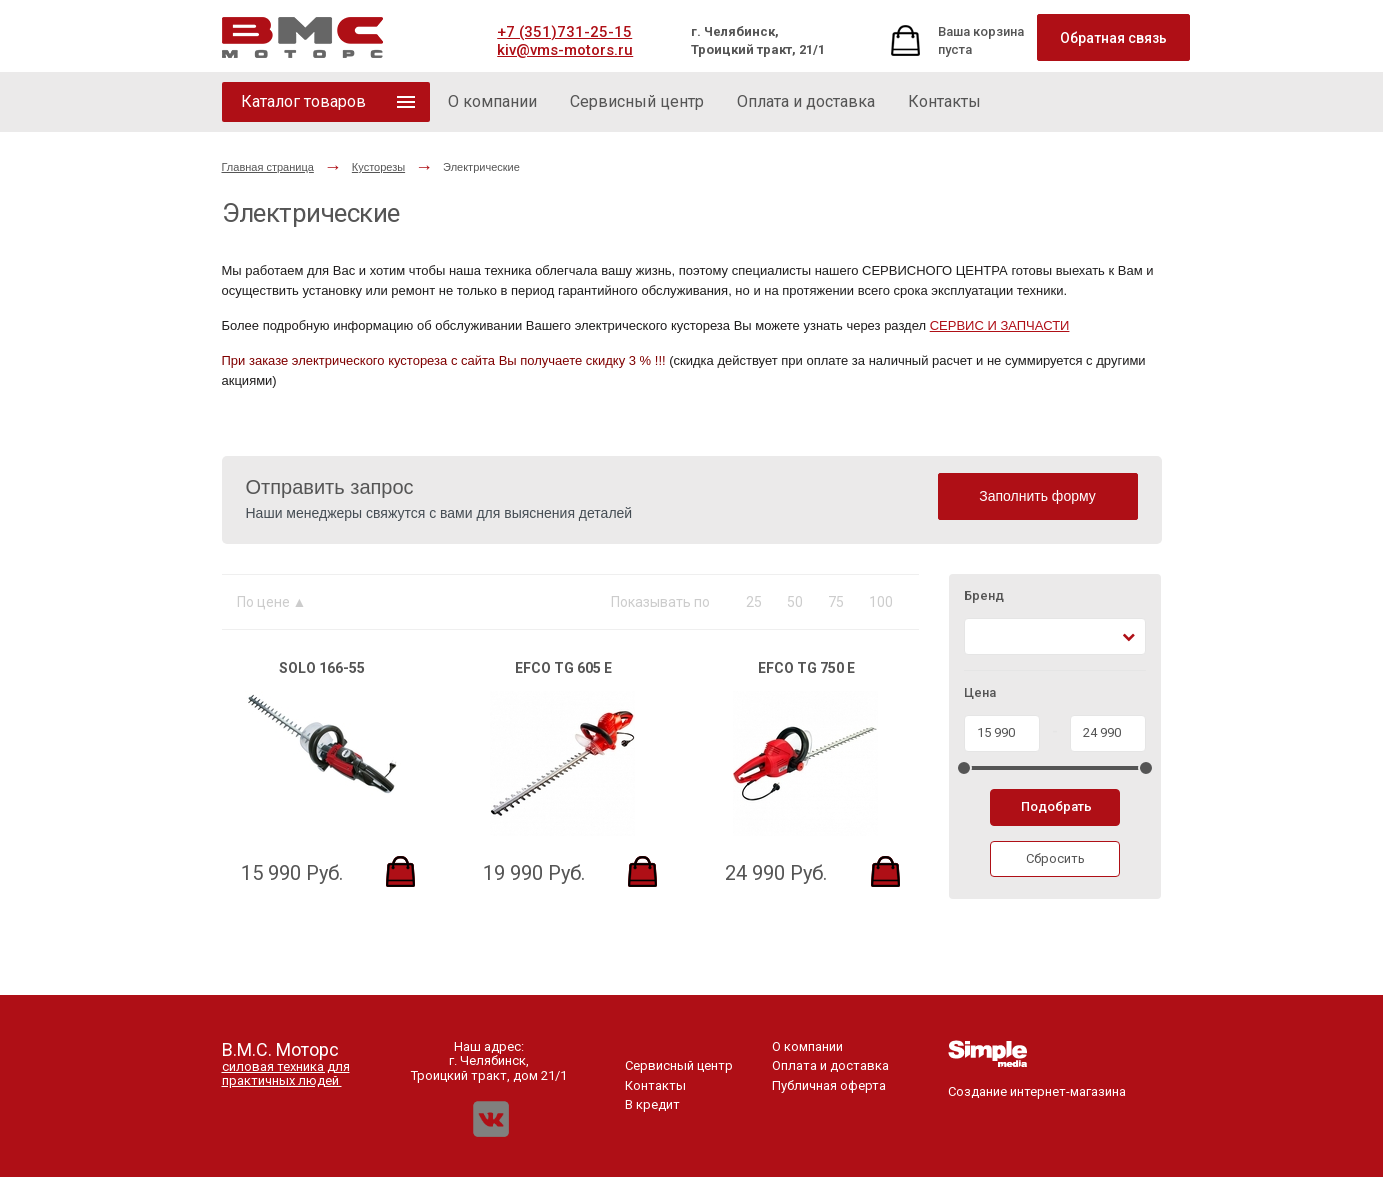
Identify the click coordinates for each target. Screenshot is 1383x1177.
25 (754, 602)
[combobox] (1055, 636)
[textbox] (982, 636)
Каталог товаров (303, 101)
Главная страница (268, 167)
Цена (980, 693)
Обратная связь (1113, 38)
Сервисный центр (679, 1065)
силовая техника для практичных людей (286, 1073)
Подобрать (1056, 806)
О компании (807, 1046)
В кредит (652, 1104)
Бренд (984, 596)
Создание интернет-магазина (1037, 1084)
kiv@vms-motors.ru (565, 50)
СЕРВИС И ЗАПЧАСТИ (1000, 325)
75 (836, 602)
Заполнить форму (1037, 496)
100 (881, 602)
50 (795, 602)
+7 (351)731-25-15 (564, 32)
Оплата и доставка (830, 1065)
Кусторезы (378, 167)
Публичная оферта (829, 1085)
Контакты (655, 1085)
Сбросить (1055, 858)
